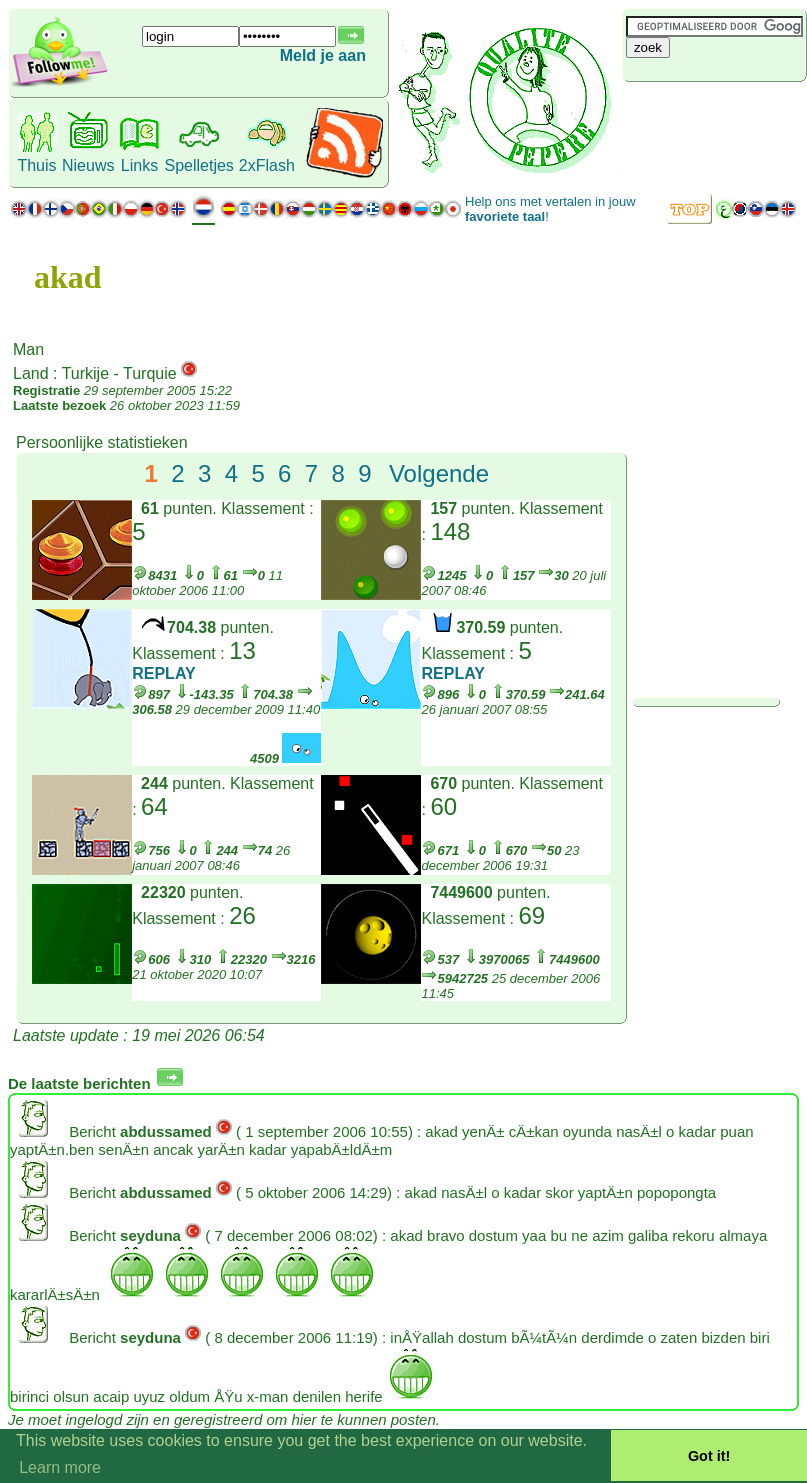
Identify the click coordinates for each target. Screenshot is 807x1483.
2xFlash (267, 165)
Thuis (36, 165)
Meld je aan (323, 55)
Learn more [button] (60, 1467)
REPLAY (163, 673)
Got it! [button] (709, 1456)
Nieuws (88, 165)
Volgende (439, 473)
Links (139, 165)
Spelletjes (198, 165)
